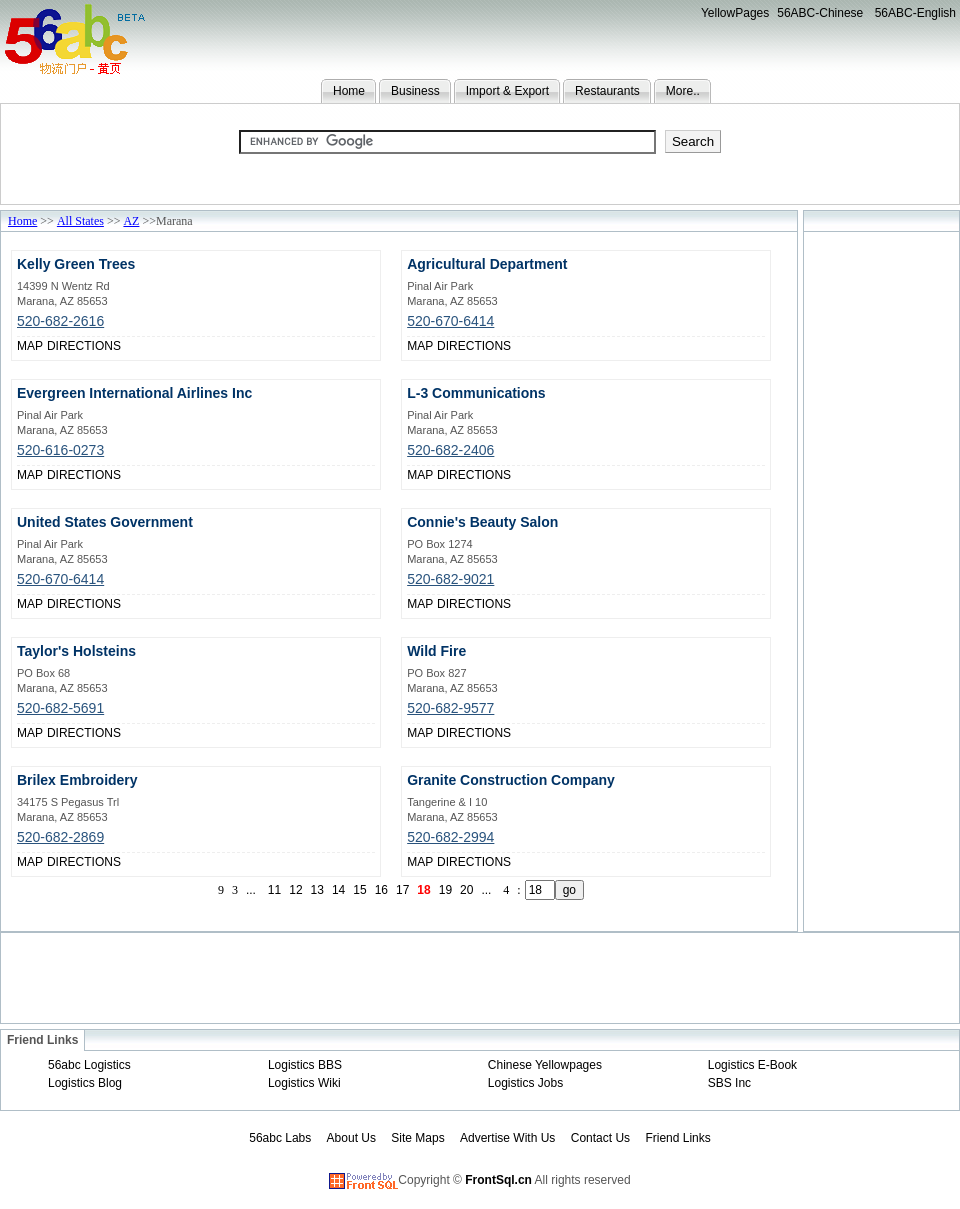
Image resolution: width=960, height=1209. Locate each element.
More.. (683, 91)
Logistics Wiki (304, 1083)
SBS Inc (729, 1083)
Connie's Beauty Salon (482, 522)
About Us (351, 1138)
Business (415, 91)
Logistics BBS (305, 1065)
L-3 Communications (476, 393)
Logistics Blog (85, 1083)
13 (317, 890)
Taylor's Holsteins (76, 651)
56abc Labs (280, 1138)
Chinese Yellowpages (545, 1065)
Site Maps (417, 1138)
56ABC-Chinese (820, 13)
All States (80, 221)
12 (295, 890)
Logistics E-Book (752, 1065)
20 (466, 890)
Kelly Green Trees (76, 264)
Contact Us (600, 1138)
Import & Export (507, 91)
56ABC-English (915, 13)
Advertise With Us (507, 1138)
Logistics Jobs (525, 1083)
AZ (131, 221)
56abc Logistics (89, 1065)
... (251, 890)
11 (274, 890)
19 (445, 890)
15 (359, 890)
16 (381, 890)
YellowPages (735, 13)
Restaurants (607, 91)
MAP (30, 346)
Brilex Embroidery (77, 780)
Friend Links (677, 1138)
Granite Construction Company (511, 780)
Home (349, 91)
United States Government (105, 522)
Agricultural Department (487, 264)
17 (402, 890)
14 (338, 890)
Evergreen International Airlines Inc (134, 393)
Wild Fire (436, 651)
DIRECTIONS (84, 346)
